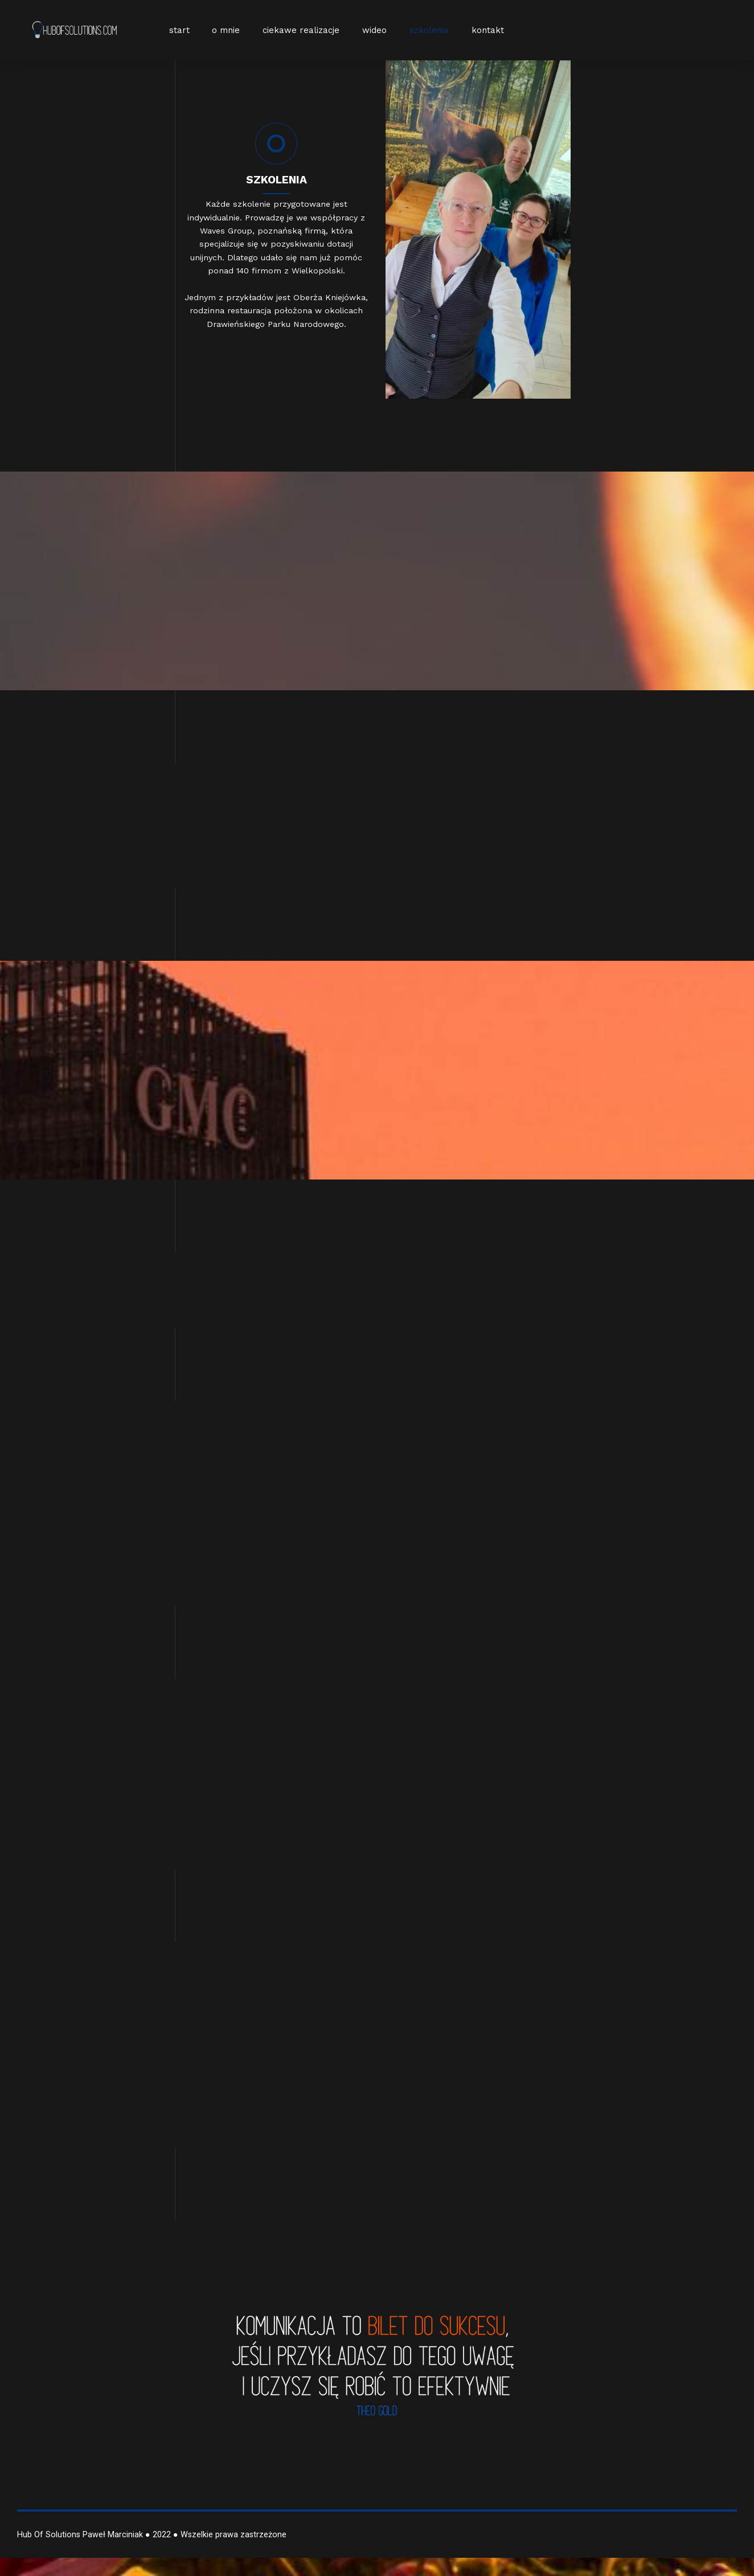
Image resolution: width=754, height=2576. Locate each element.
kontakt (488, 30)
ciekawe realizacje (301, 30)
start (179, 30)
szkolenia (429, 30)
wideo (374, 30)
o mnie (226, 30)
